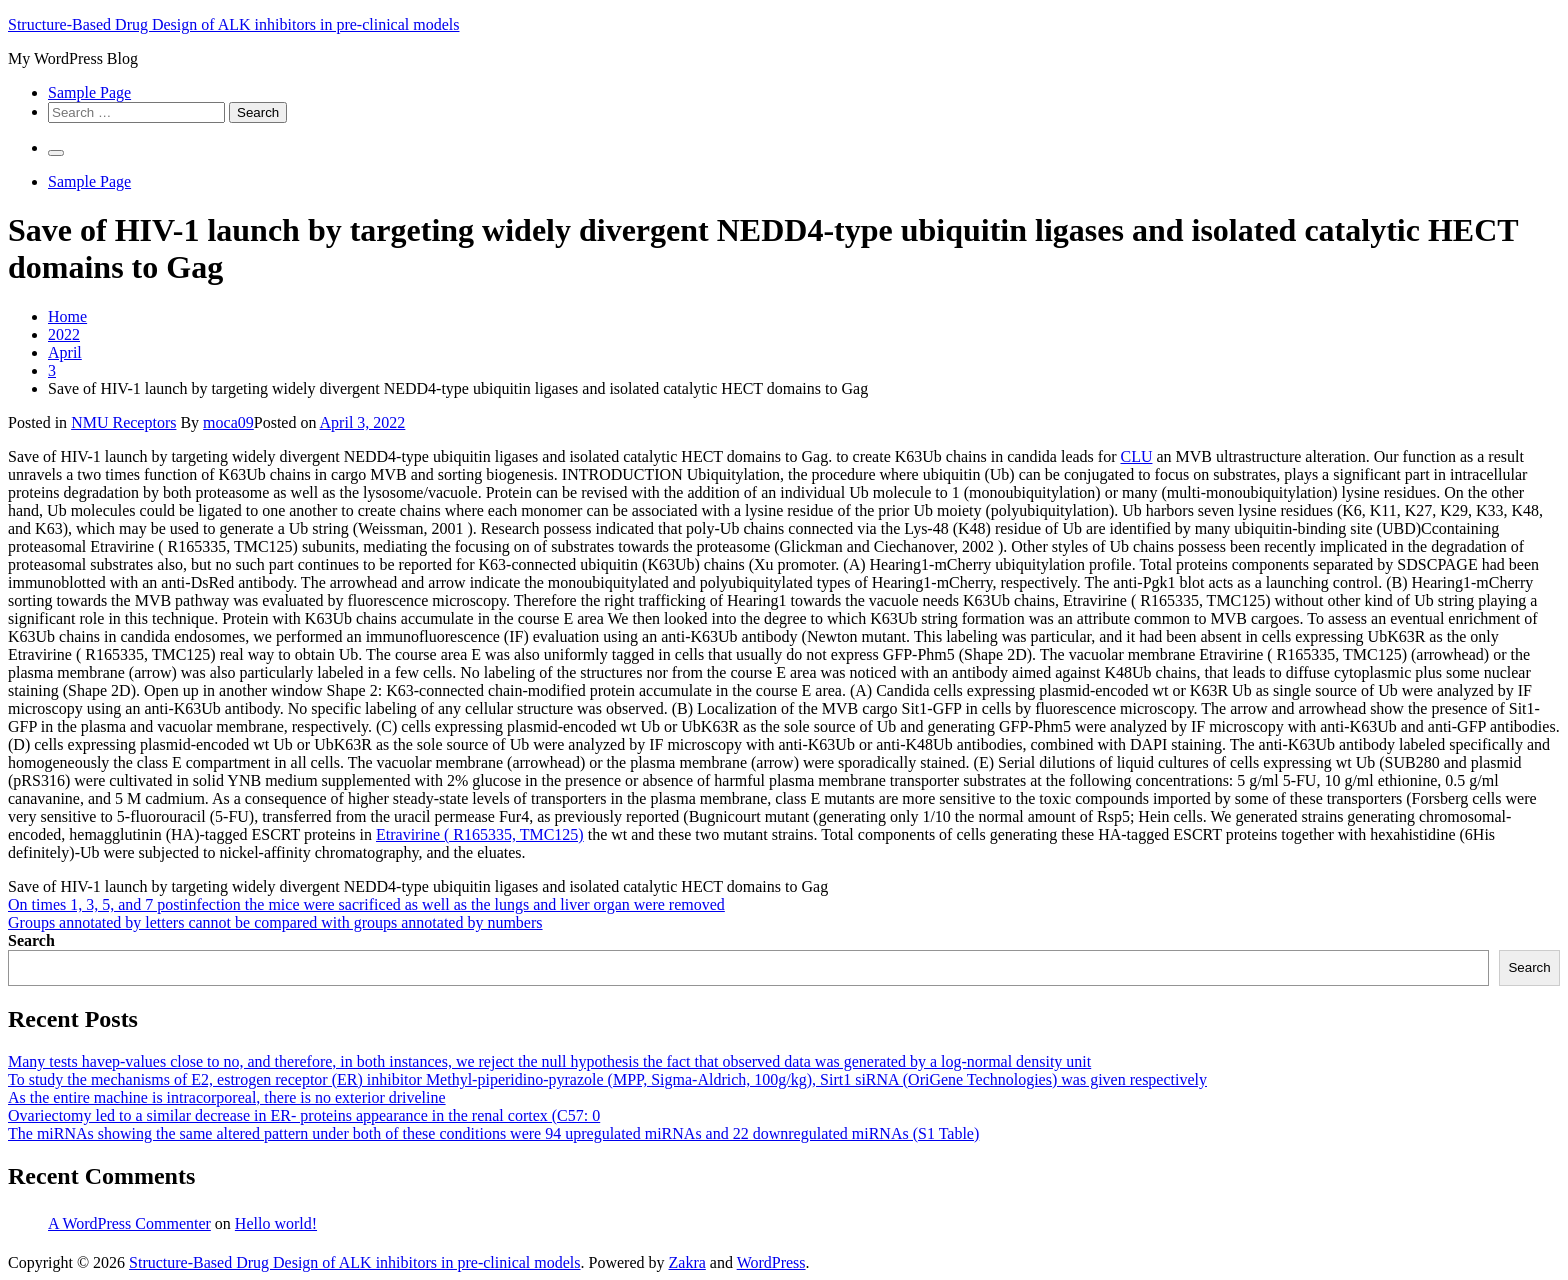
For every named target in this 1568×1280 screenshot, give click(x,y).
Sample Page (89, 92)
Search (31, 940)
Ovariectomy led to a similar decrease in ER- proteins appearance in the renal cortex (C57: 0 (304, 1115)
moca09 (228, 422)
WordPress (771, 1262)
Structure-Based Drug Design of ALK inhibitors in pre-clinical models (233, 24)
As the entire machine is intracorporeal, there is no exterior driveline (227, 1097)
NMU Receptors (123, 422)
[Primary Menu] (56, 153)
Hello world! (276, 1223)
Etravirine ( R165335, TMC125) (480, 834)
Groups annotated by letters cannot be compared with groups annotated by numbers (275, 922)
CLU (1136, 456)
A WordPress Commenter (129, 1223)
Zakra (687, 1262)
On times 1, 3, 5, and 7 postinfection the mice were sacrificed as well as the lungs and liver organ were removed (366, 904)
